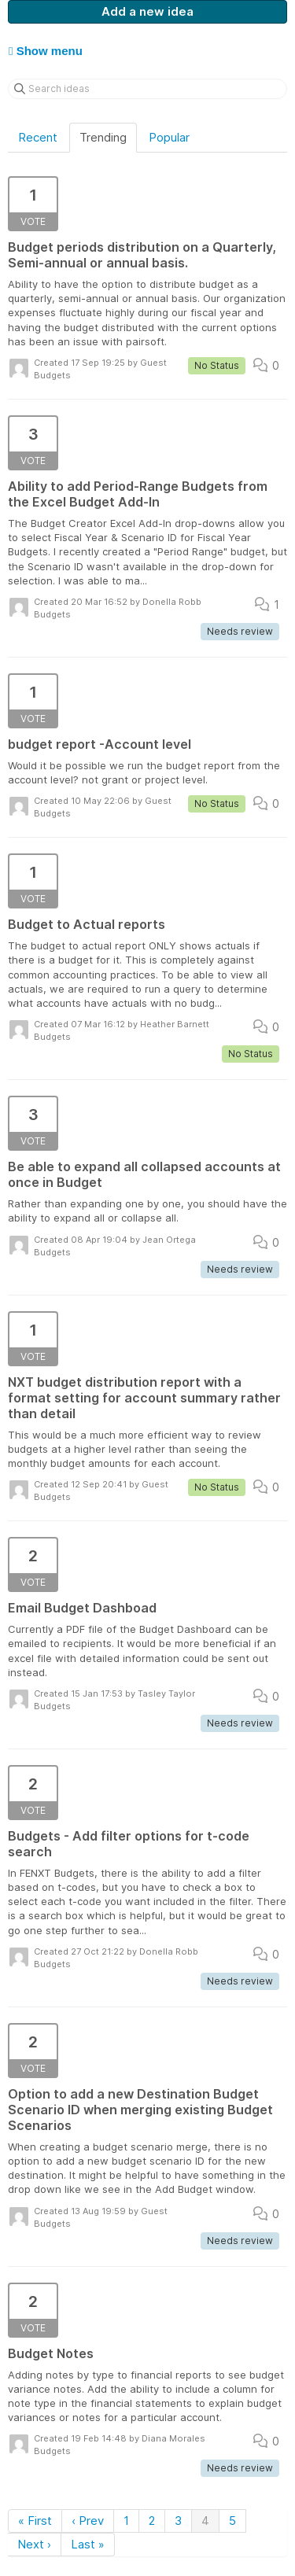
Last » (88, 2544)
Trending (103, 137)
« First (35, 2520)
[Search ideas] (147, 89)
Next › (34, 2544)
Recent (37, 137)
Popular (169, 137)
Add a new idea (147, 11)
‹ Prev (88, 2520)
